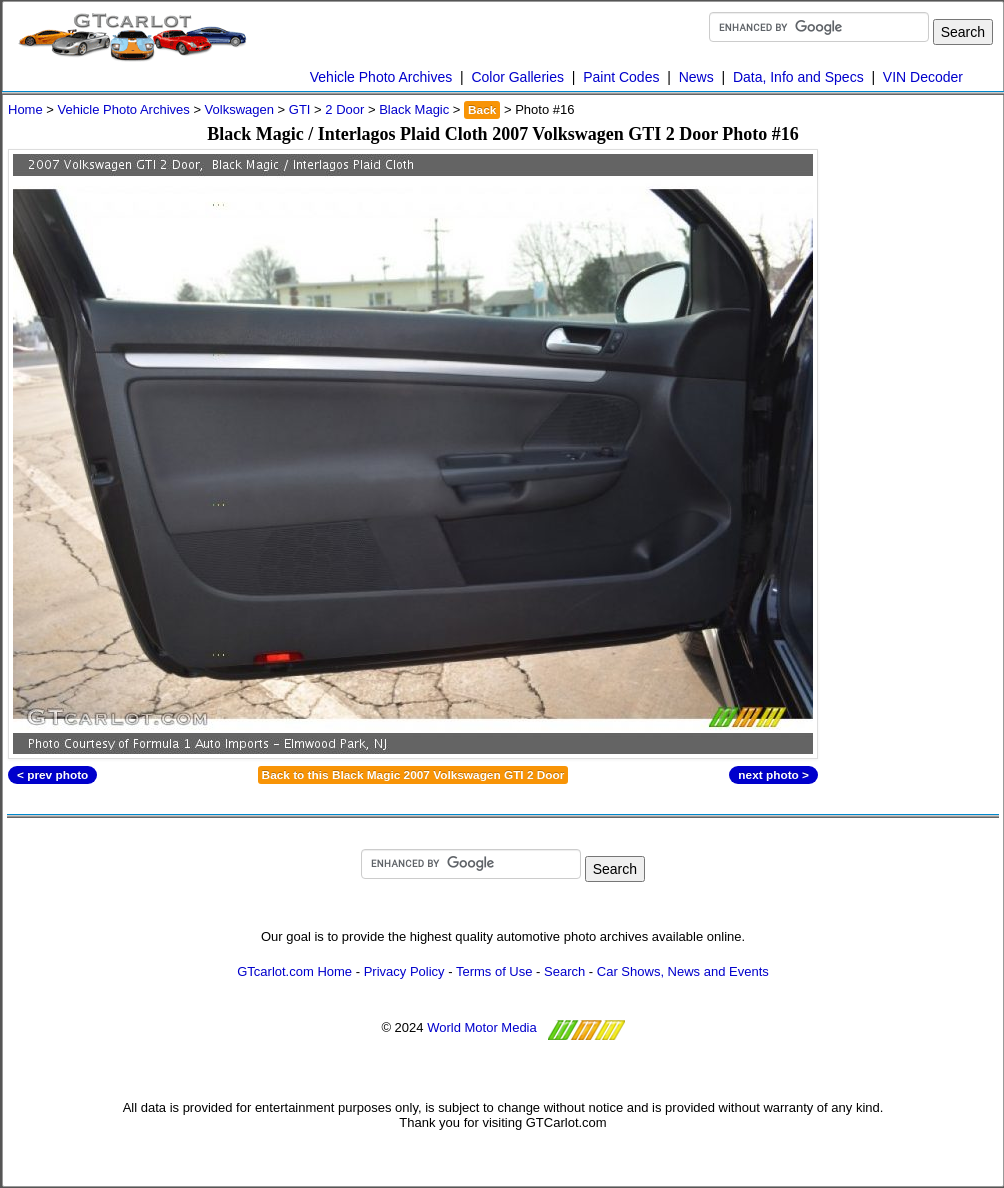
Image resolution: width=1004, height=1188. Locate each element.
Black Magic (414, 109)
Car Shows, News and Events (683, 971)
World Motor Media (482, 1027)
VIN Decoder (923, 77)
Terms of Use (494, 971)
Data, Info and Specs (798, 77)
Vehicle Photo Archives (381, 77)
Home (25, 109)
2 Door (344, 109)
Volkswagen (239, 109)
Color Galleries (517, 77)
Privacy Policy (404, 971)
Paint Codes (621, 77)
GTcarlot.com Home (294, 971)
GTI (300, 109)
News (696, 77)
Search (564, 971)
